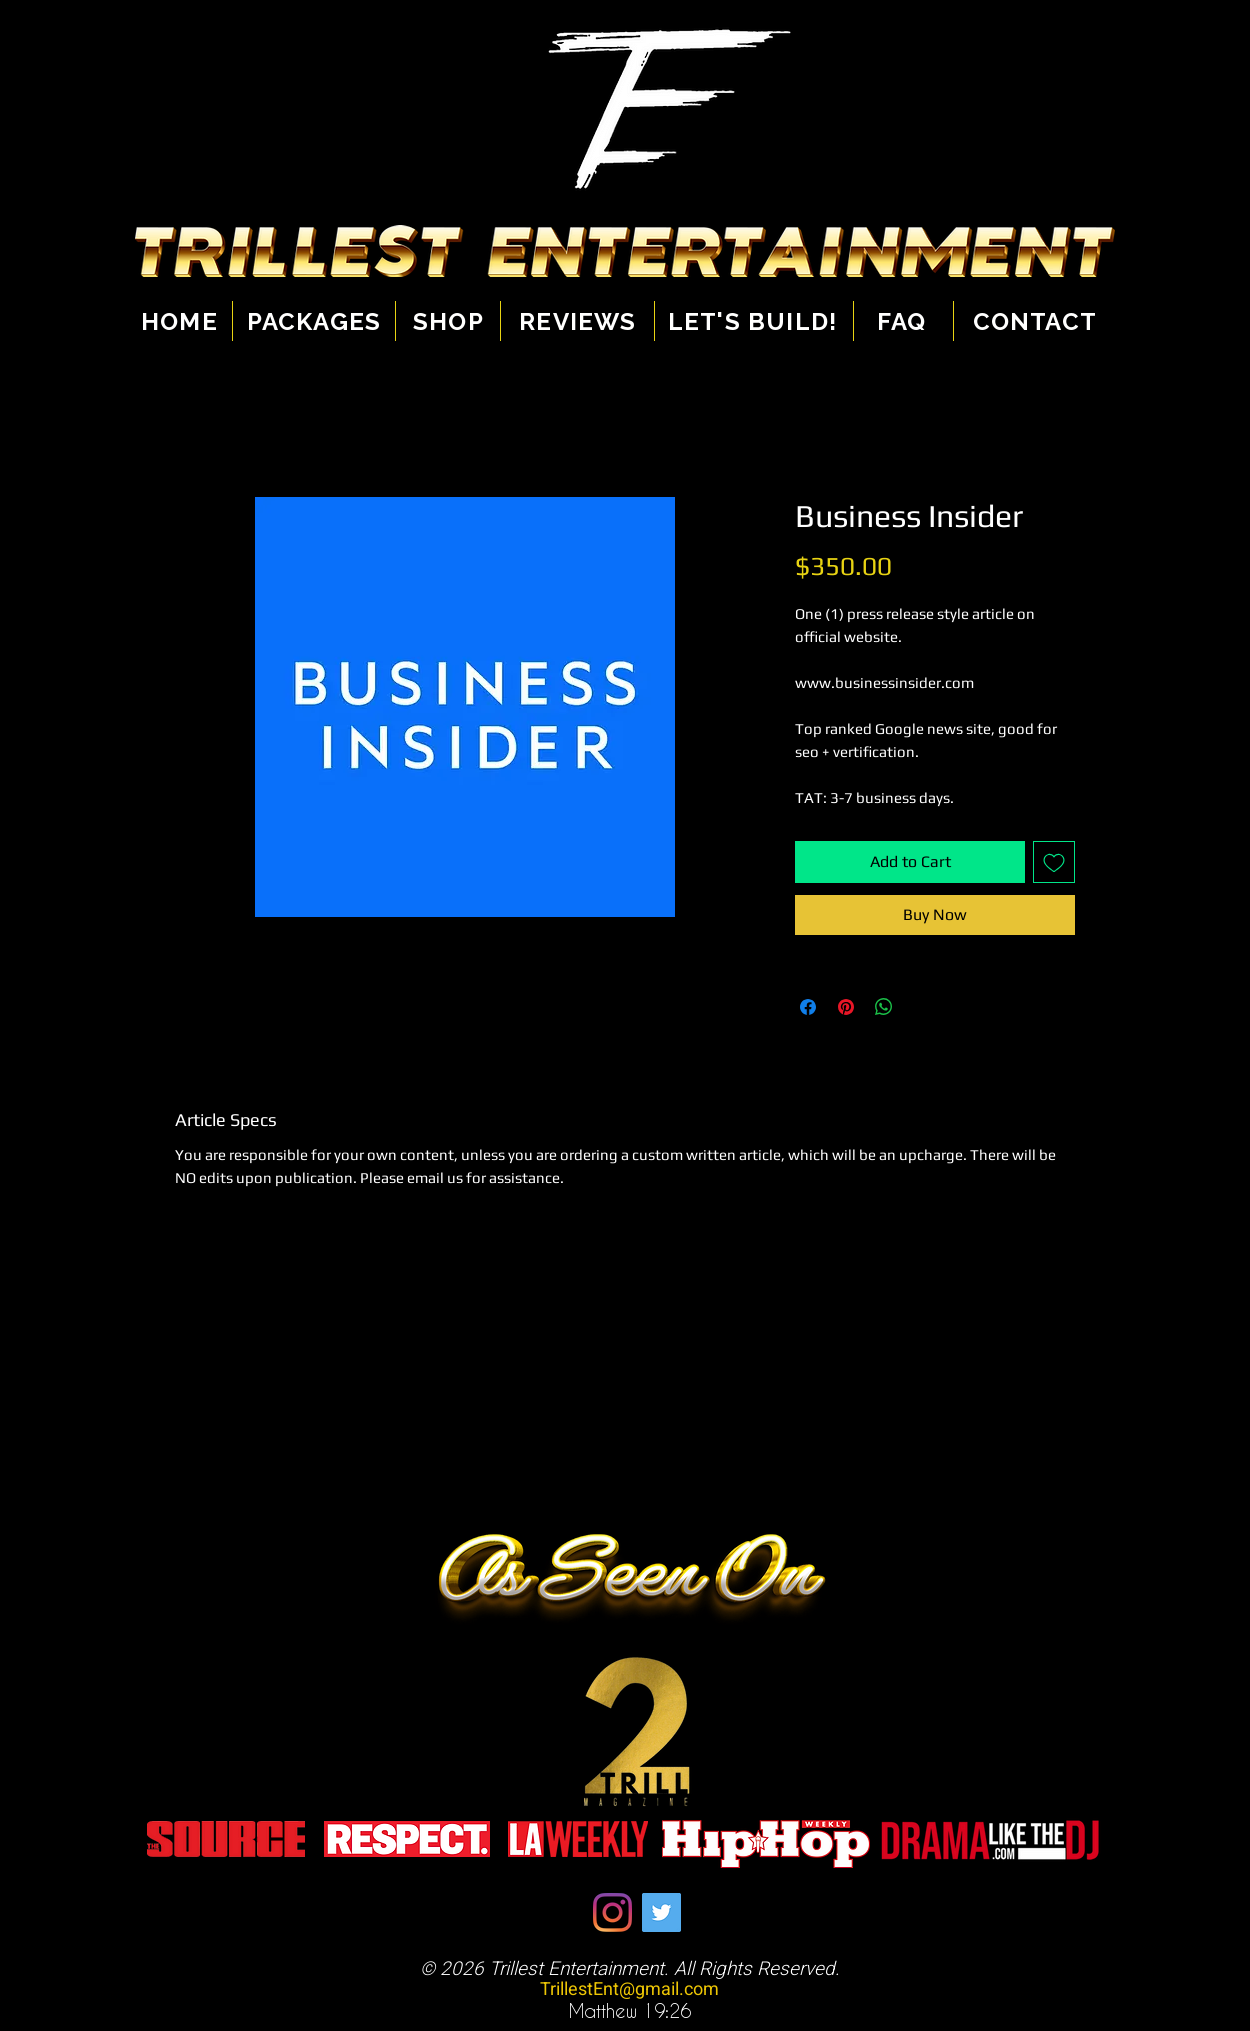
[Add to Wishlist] (1054, 862)
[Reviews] (578, 321)
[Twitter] (661, 1912)
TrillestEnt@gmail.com (629, 1989)
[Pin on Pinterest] (846, 1007)
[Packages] (314, 321)
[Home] (187, 321)
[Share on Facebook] (808, 1007)
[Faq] (902, 321)
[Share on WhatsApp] (884, 1007)
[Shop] (449, 321)
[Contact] (1031, 321)
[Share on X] (922, 1007)
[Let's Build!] (753, 321)
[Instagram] (612, 1912)
